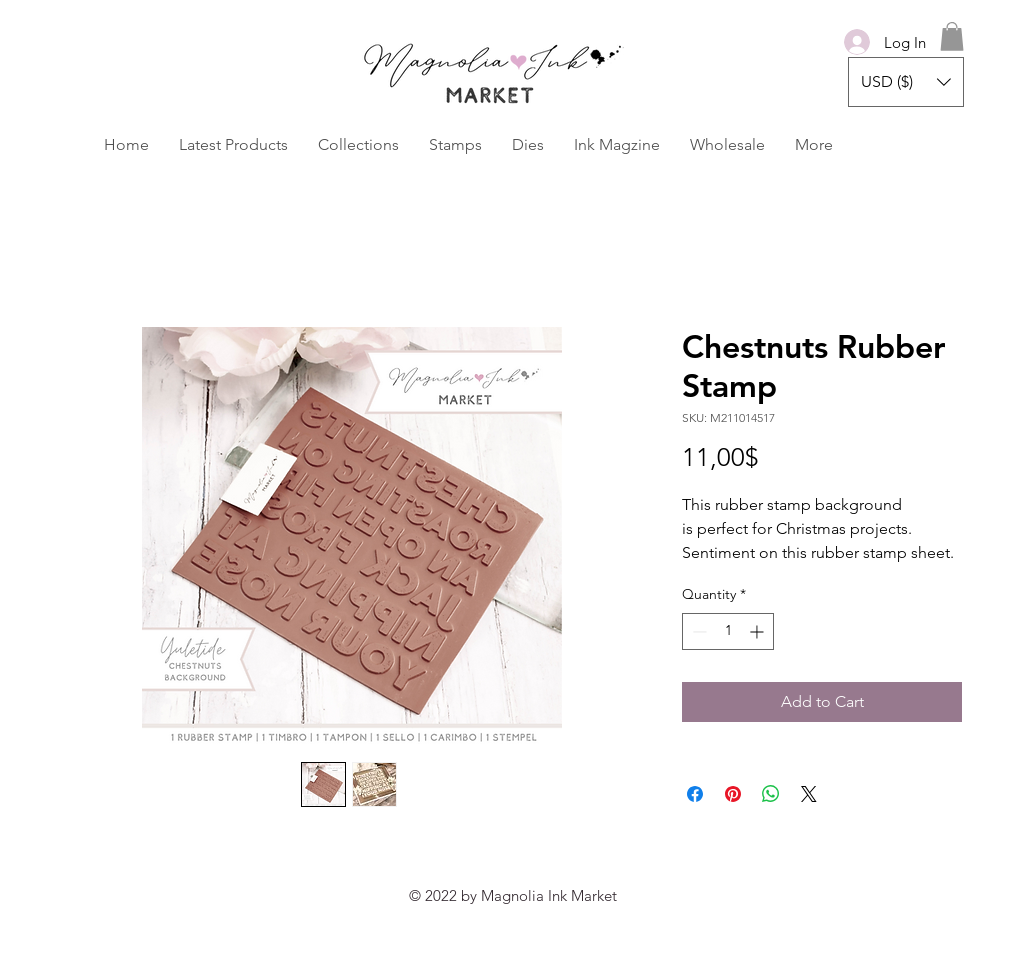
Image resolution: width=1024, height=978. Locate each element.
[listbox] (906, 82)
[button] (952, 36)
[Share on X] (809, 794)
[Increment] (758, 631)
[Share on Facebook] (695, 794)
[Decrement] (697, 631)
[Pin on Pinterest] (733, 794)
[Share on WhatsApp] (771, 794)
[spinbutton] (728, 631)
